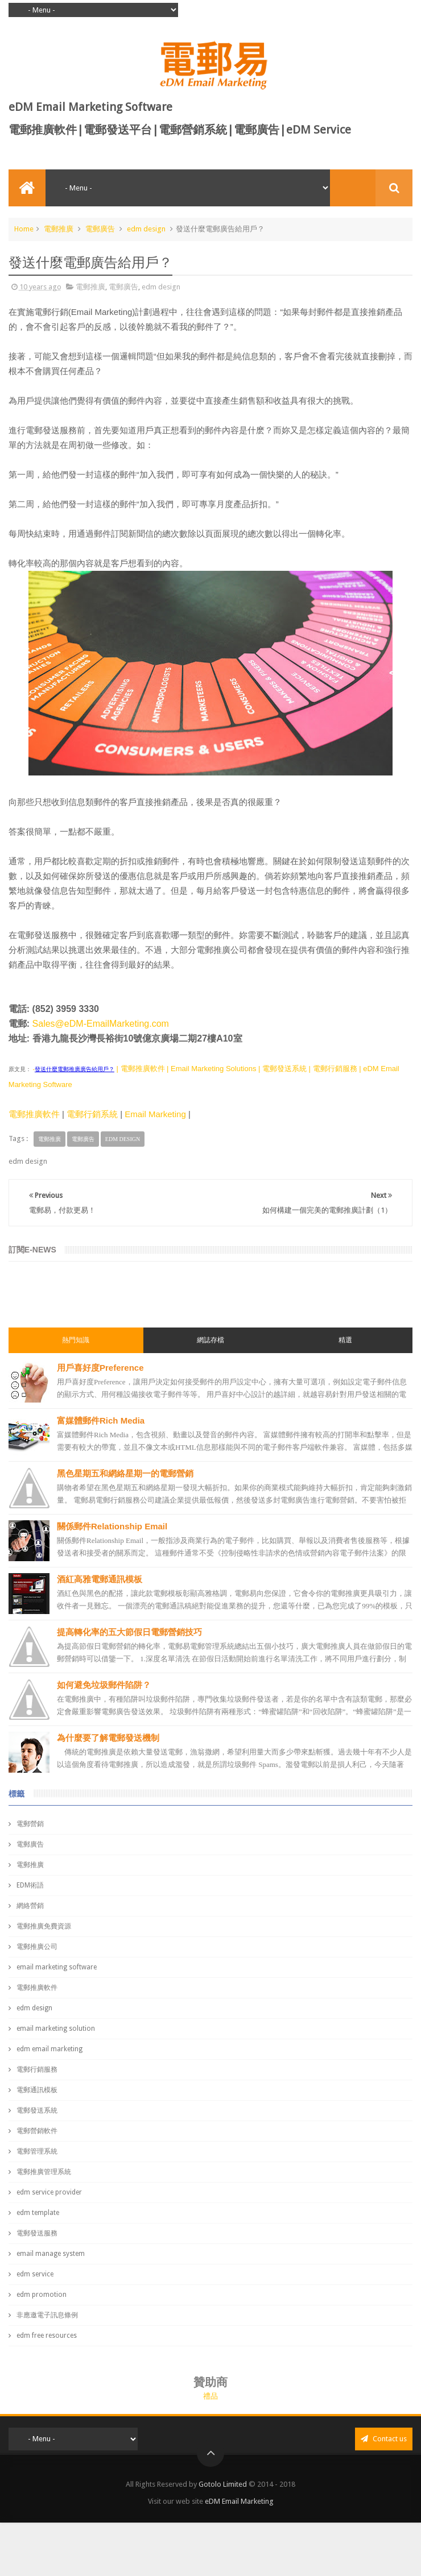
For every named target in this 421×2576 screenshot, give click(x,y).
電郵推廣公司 (36, 1947)
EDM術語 (30, 1885)
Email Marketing (155, 1114)
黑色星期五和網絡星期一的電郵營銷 (125, 1473)
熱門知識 (75, 1340)
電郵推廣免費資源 (43, 1926)
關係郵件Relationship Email (112, 1526)
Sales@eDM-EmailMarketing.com (100, 1023)
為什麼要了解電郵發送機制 (108, 1738)
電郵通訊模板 (36, 2090)
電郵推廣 (58, 229)
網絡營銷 (30, 1906)
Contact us (384, 2438)
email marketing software (56, 1967)
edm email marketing (49, 2049)
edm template (37, 2213)
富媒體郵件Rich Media (101, 1420)
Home (24, 229)
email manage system (50, 2254)
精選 (345, 1340)
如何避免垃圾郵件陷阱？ (104, 1685)
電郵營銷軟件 (36, 2131)
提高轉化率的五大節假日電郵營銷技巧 (129, 1632)
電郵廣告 (100, 229)
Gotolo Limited (223, 2484)
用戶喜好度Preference (100, 1367)
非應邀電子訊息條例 (47, 2315)
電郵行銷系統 (92, 1114)
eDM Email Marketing (239, 2501)
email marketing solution (55, 2028)
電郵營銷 (30, 1824)
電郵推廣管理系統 (43, 2172)
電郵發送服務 (36, 2233)
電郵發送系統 (36, 2110)
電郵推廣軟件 (34, 1114)
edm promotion (41, 2295)
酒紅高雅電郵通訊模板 (99, 1579)
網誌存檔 (210, 1340)
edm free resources (46, 2335)
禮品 (210, 2396)
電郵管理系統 (36, 2151)
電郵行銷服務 (36, 2069)
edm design (146, 229)
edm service (34, 2274)
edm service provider (49, 2192)
